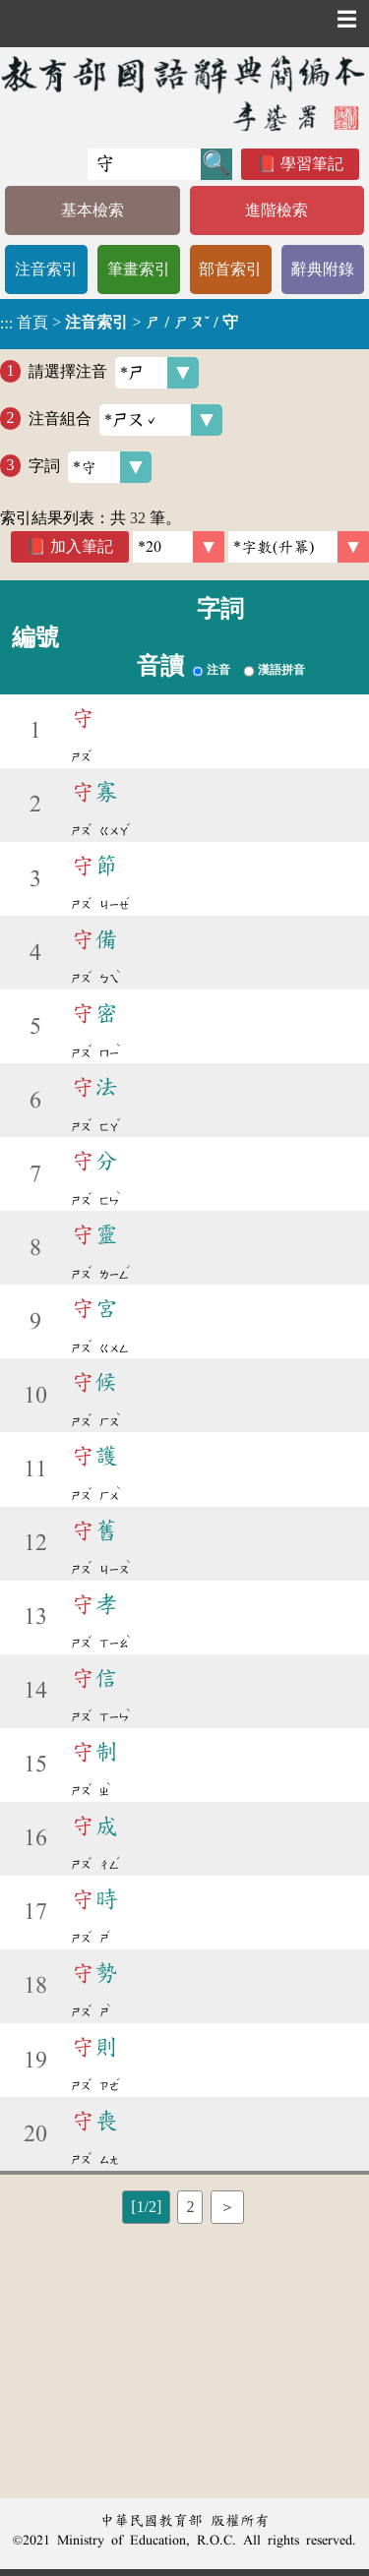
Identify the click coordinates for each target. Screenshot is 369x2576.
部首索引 (230, 269)
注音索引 (46, 269)
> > (119, 322)
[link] (298, 547)
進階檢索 (276, 210)
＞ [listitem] (227, 2206)
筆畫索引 (138, 269)
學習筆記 (311, 163)
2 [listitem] (190, 2206)
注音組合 (125, 420)
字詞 (90, 467)
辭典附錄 (322, 269)
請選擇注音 (114, 373)
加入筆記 (81, 546)
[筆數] (178, 547)
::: (6, 324)
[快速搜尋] (144, 164)
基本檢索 (92, 210)
